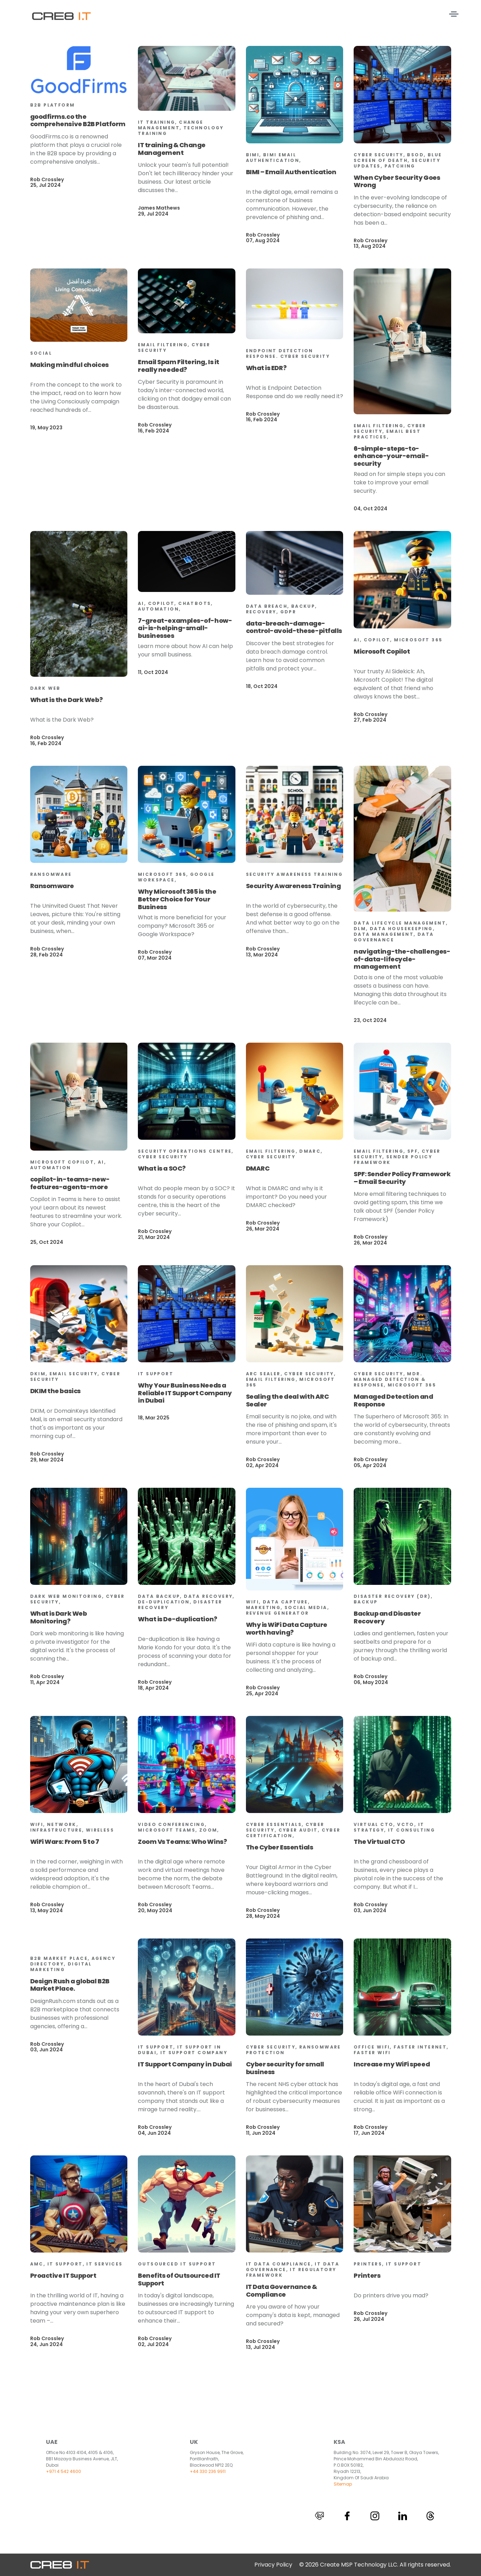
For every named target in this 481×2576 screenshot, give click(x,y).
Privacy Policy (273, 2565)
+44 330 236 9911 (208, 2471)
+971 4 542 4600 (63, 2471)
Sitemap (343, 2484)
